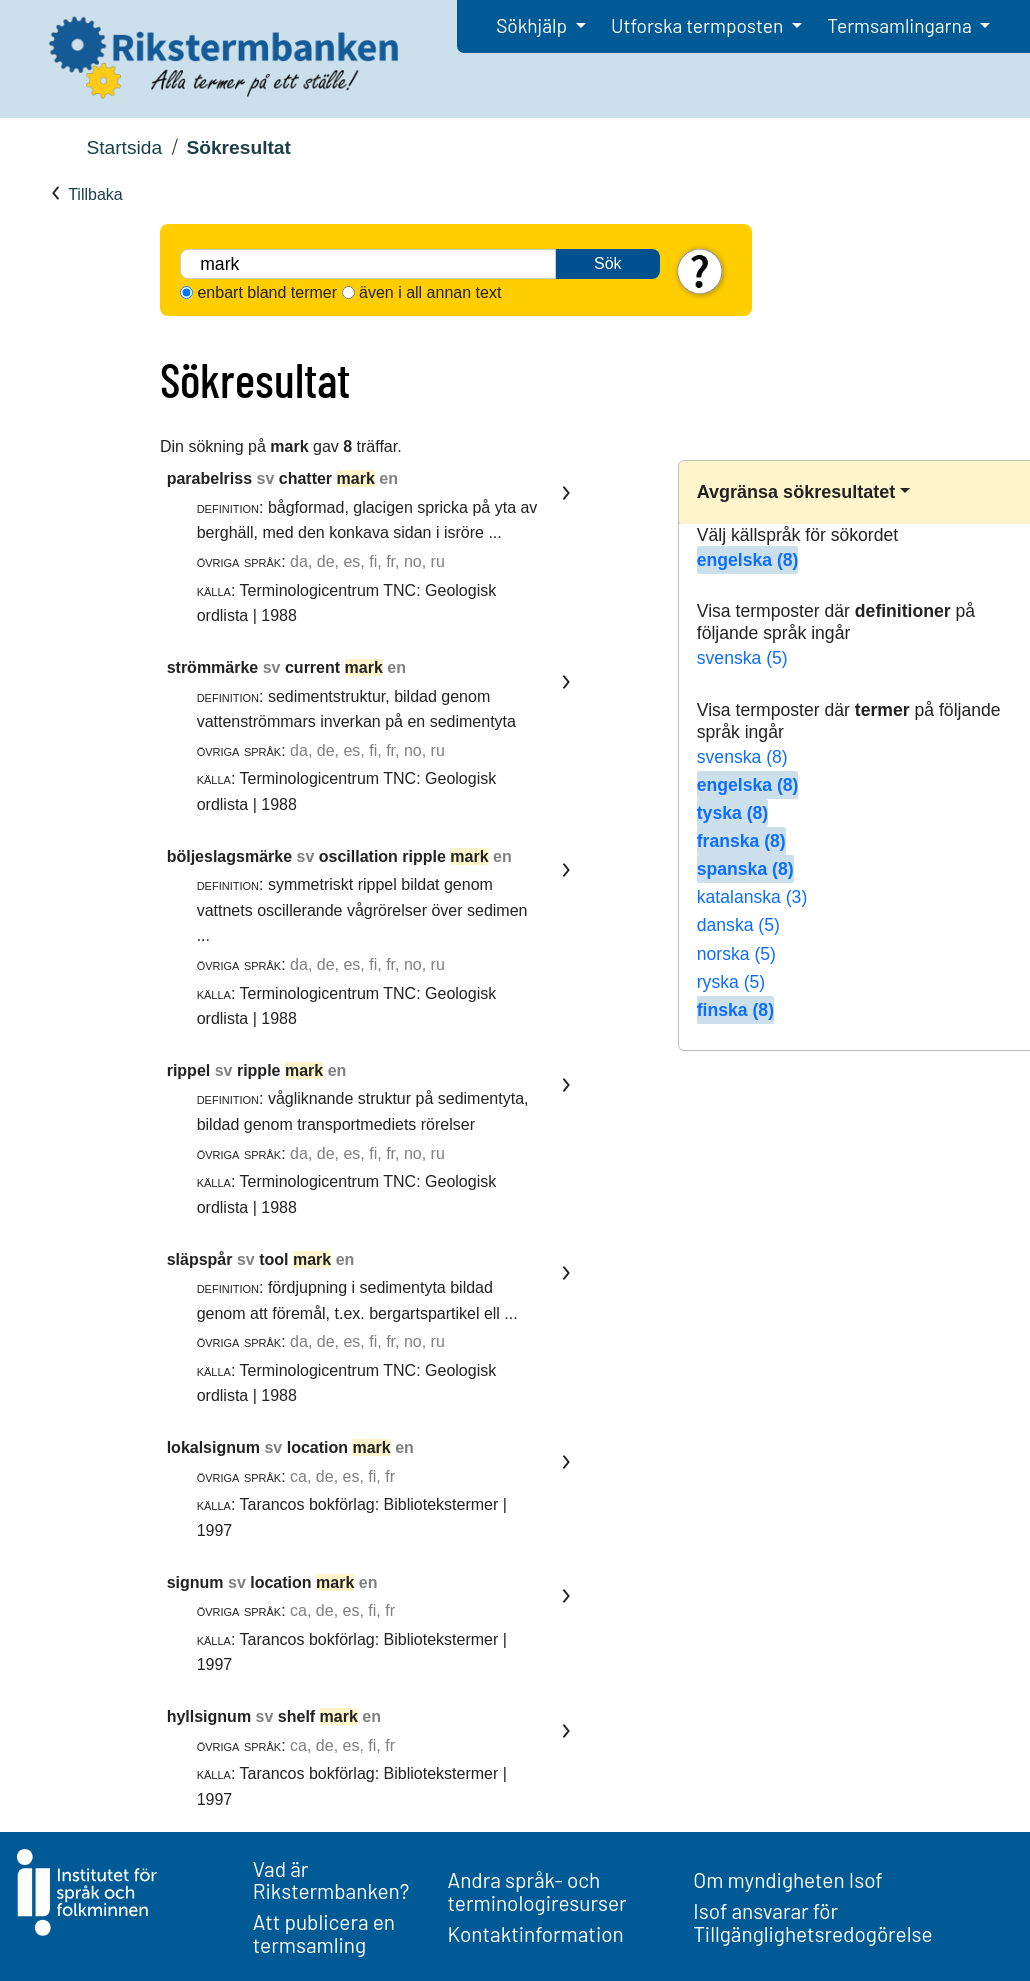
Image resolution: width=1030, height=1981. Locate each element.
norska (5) (736, 954)
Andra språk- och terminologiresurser (537, 1891)
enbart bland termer (267, 292)
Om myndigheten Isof (787, 1879)
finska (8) (735, 1010)
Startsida (124, 147)
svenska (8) (742, 757)
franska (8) (741, 841)
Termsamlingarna (901, 25)
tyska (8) (732, 813)
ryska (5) (731, 982)
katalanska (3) (752, 897)
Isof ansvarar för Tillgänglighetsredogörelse (812, 1922)
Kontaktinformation (536, 1933)
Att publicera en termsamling (324, 1933)
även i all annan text (430, 292)
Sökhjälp (533, 25)
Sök (608, 263)
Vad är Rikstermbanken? (331, 1880)
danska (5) (738, 925)
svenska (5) (742, 658)
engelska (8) (748, 560)
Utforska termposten (699, 25)
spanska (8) (745, 869)
